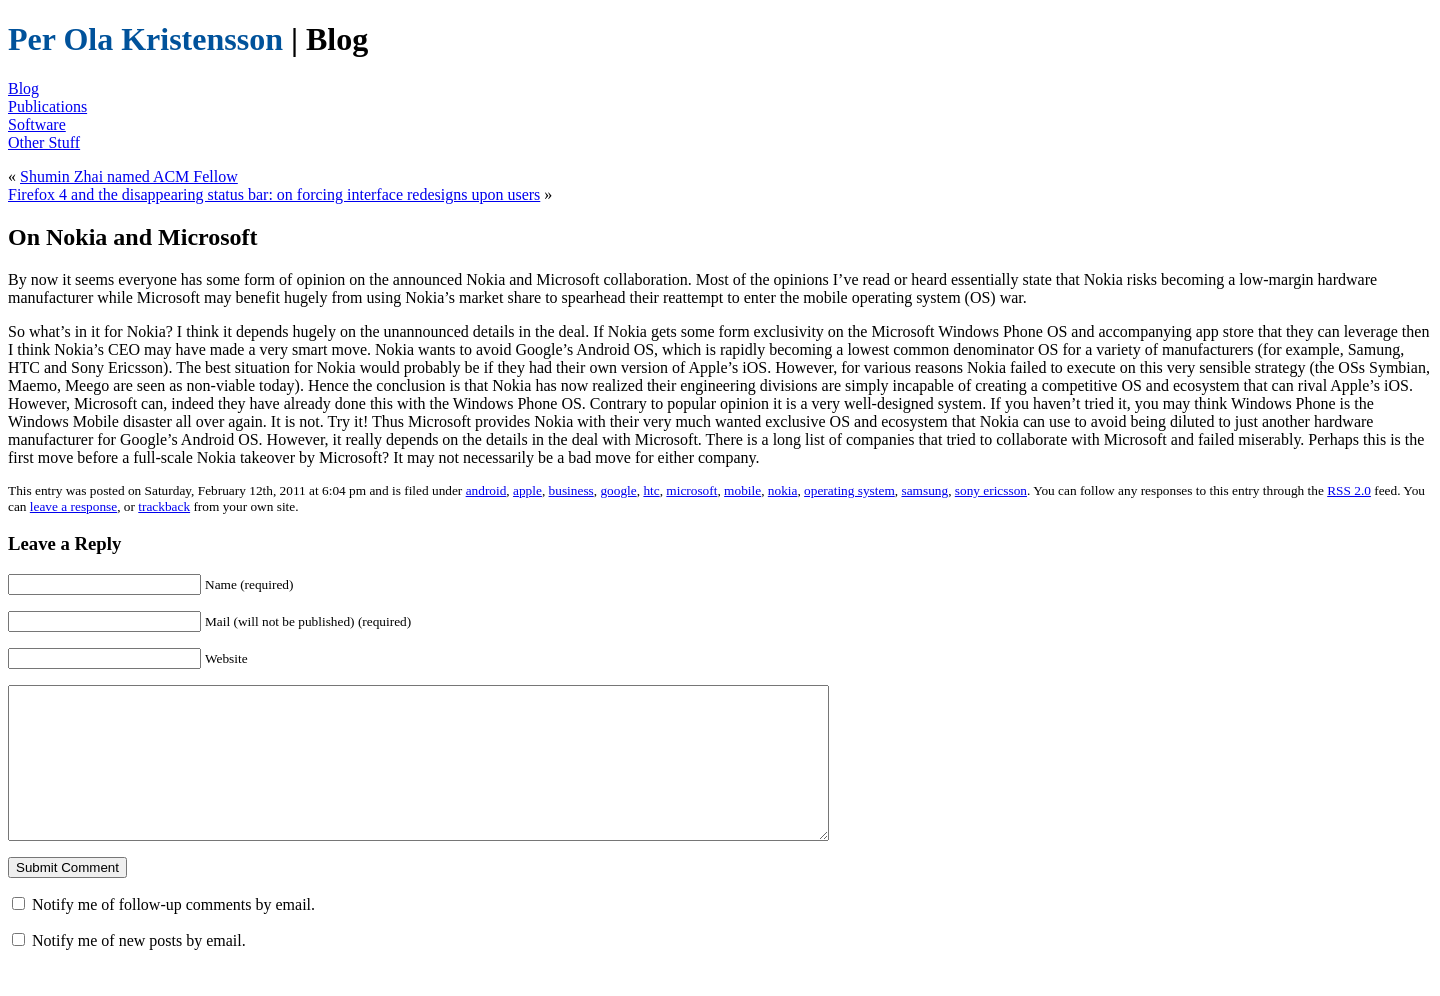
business (571, 490)
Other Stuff (44, 142)
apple (527, 490)
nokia (783, 490)
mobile (742, 490)
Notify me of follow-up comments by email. (173, 934)
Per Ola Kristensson (145, 39)
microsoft (691, 490)
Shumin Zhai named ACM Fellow (129, 176)
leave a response (73, 506)
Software (37, 124)
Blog (23, 88)
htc (651, 490)
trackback (164, 506)
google (618, 490)
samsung (924, 490)
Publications (47, 106)
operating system (849, 490)
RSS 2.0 (1349, 490)
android (486, 490)
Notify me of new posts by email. (139, 970)
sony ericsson (991, 490)
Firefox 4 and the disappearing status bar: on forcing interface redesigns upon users (274, 194)
